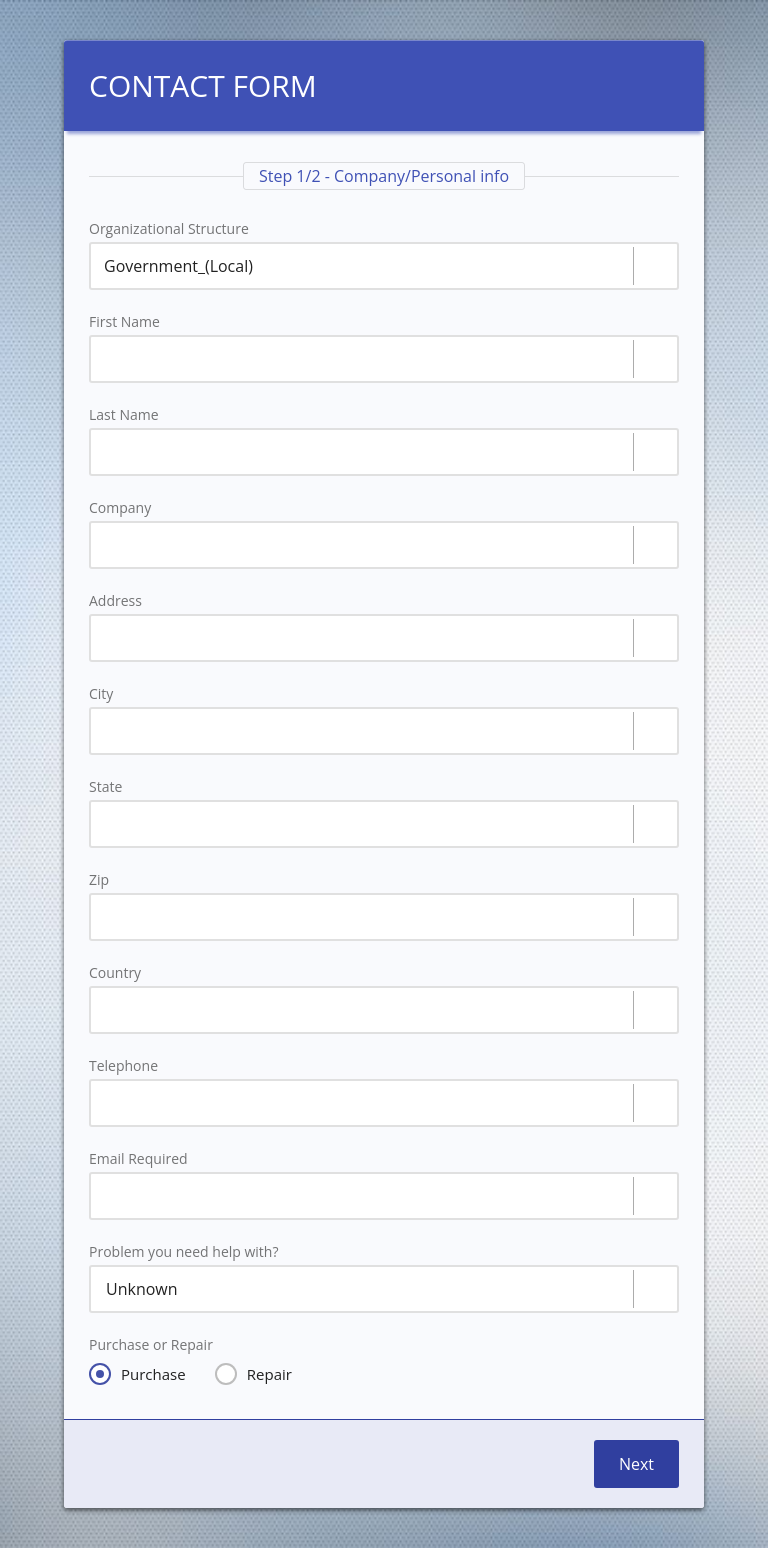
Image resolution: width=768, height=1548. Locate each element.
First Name (124, 322)
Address (115, 601)
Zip (99, 880)
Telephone (123, 1066)
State (105, 787)
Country (115, 973)
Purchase (137, 1374)
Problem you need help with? (183, 1252)
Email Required (138, 1159)
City (101, 694)
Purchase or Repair (151, 1345)
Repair (253, 1374)
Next (636, 1464)
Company (120, 508)
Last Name (124, 415)
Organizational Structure (169, 229)
